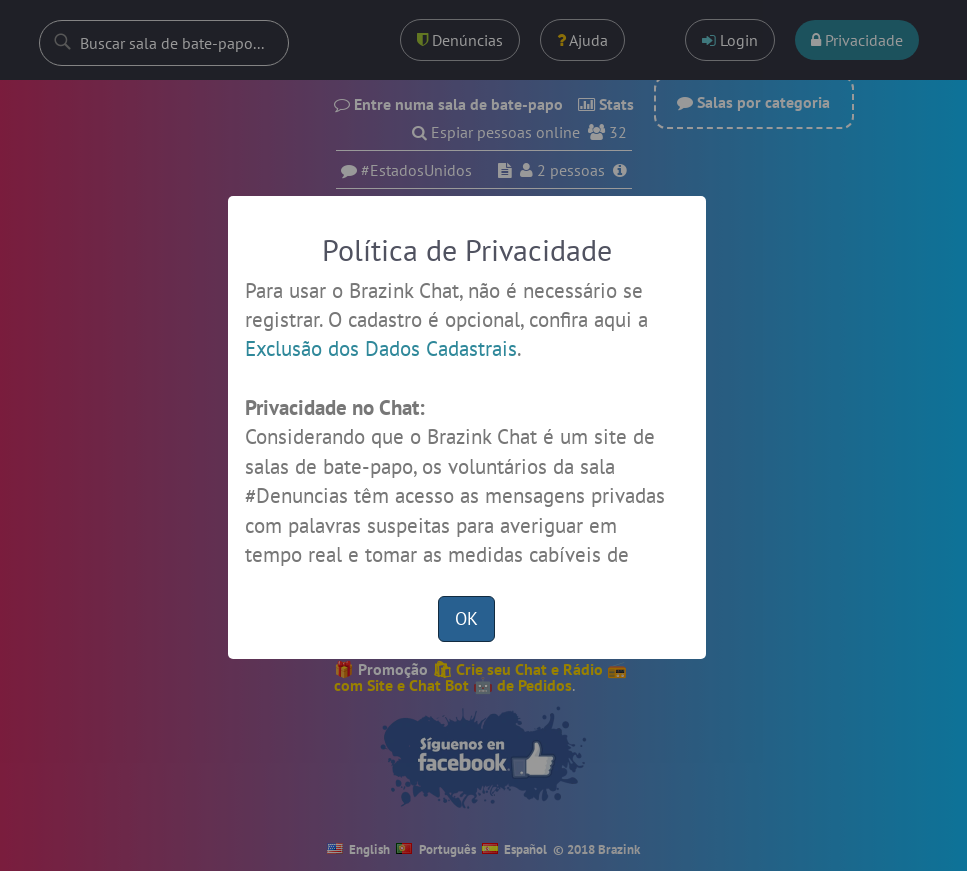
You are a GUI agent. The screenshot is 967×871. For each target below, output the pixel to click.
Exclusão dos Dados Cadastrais (381, 348)
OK (466, 618)
